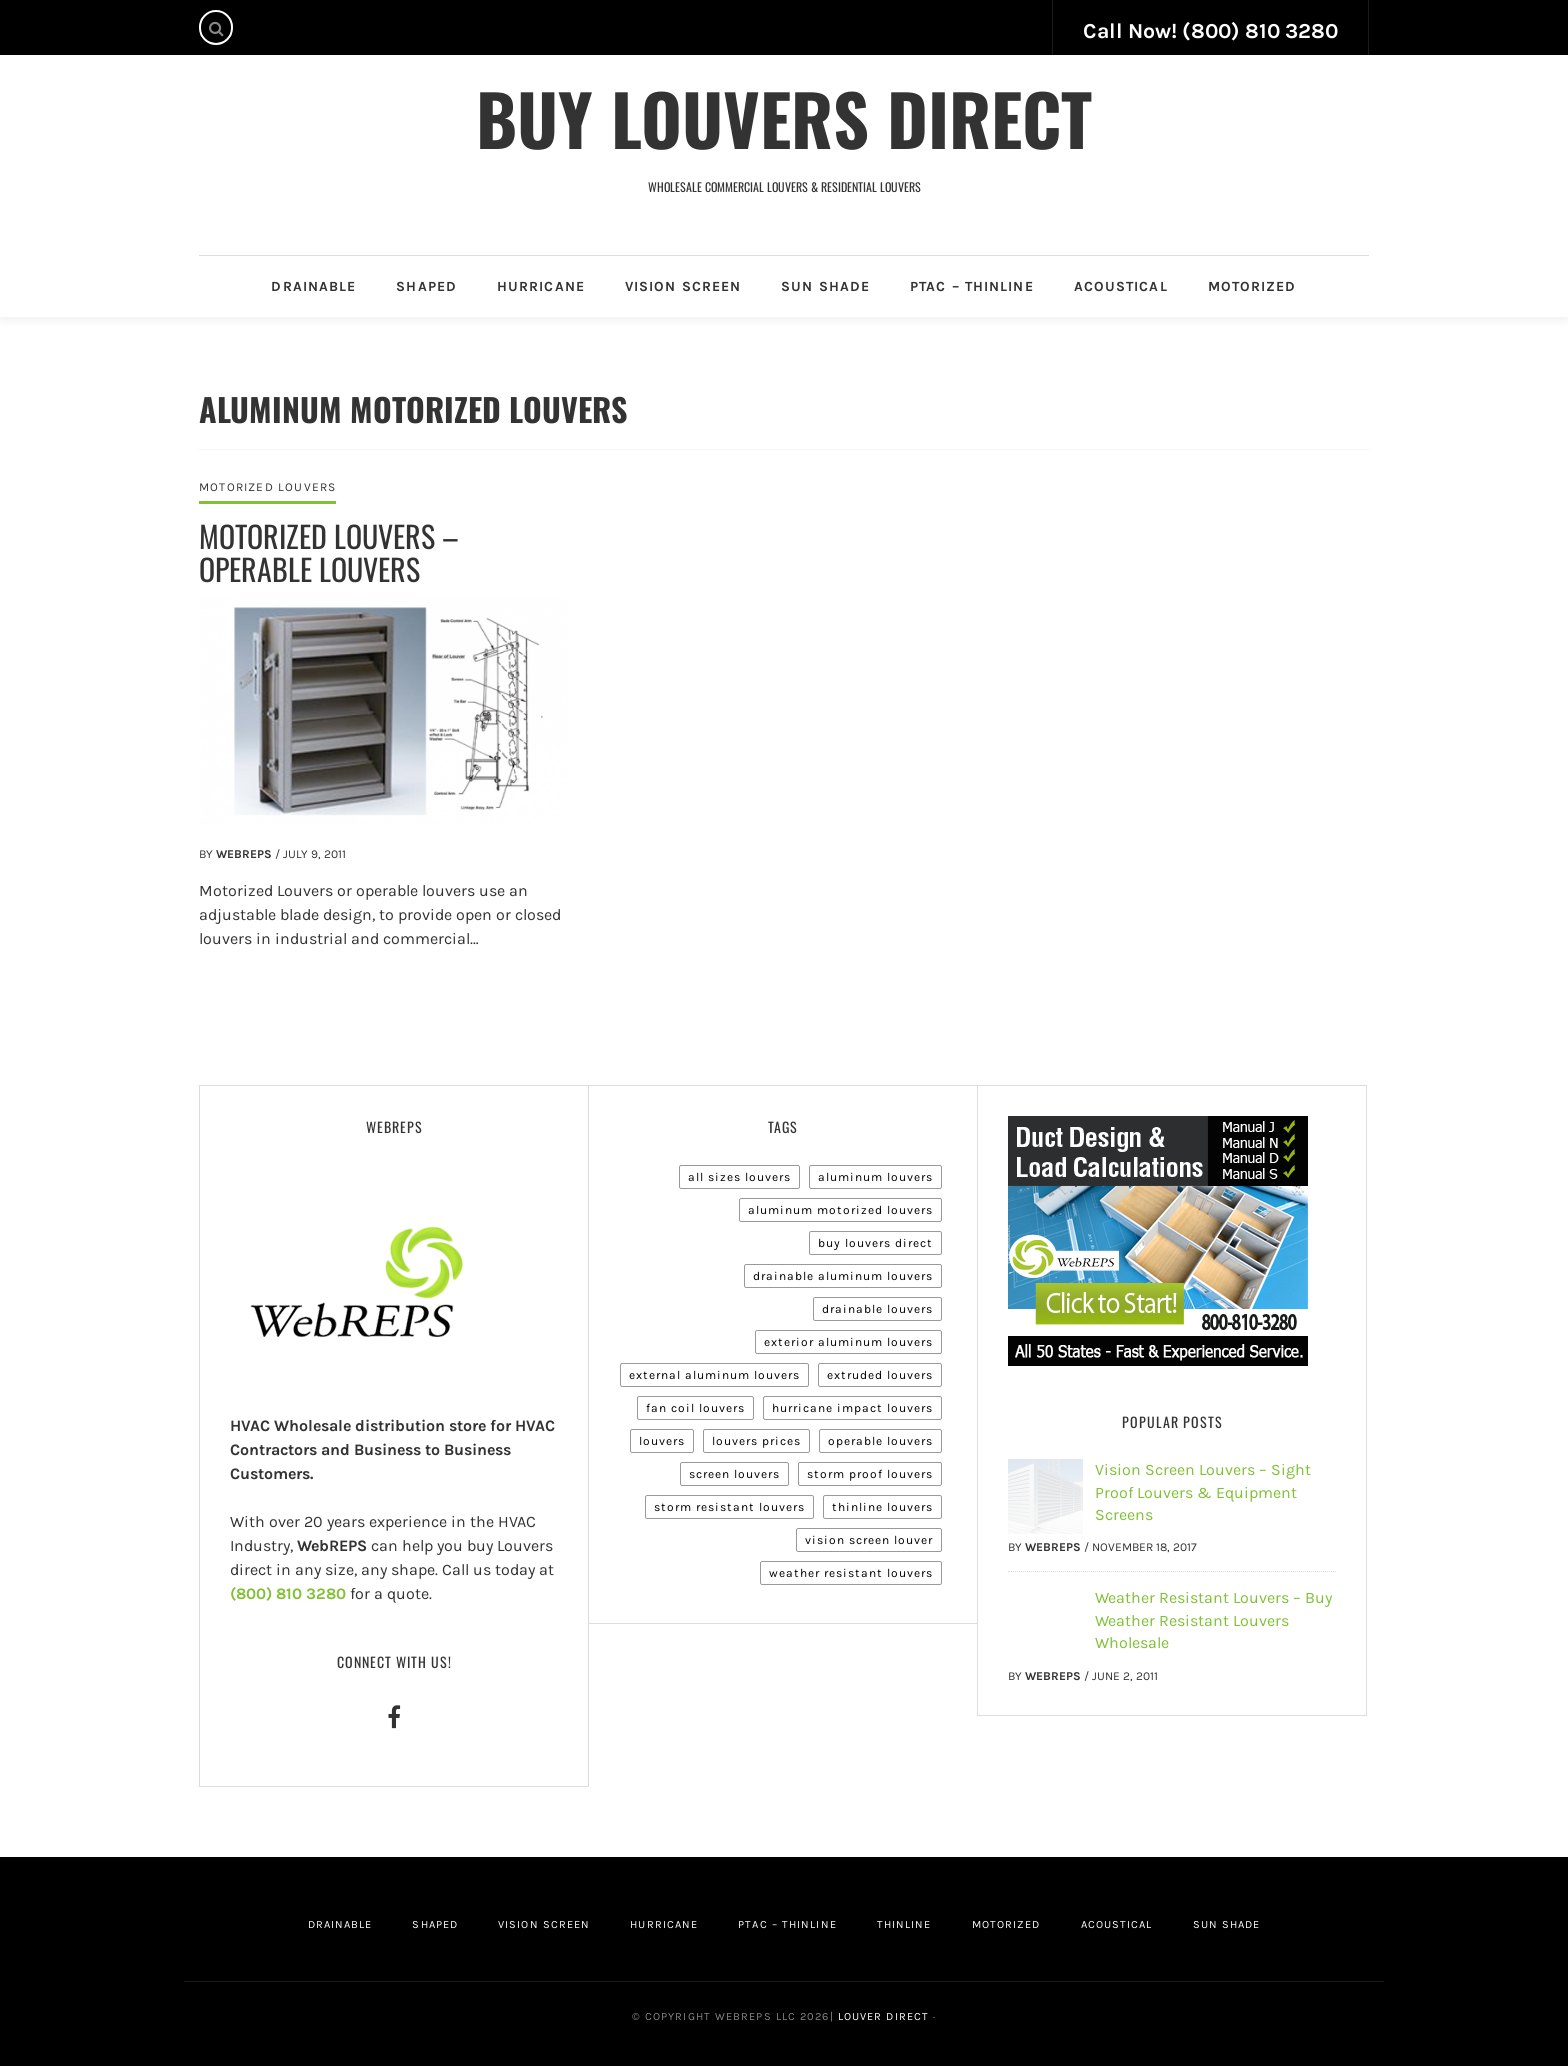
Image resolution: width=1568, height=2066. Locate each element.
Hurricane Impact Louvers (852, 1408)
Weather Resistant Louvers (851, 1573)
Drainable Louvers (877, 1309)
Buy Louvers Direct (784, 117)
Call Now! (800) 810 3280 (1210, 30)
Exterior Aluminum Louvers (848, 1342)
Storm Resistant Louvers (729, 1507)
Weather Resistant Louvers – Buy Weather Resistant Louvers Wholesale (1213, 1620)
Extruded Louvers (880, 1375)
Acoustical (1121, 286)
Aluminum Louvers (875, 1177)
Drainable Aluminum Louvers (843, 1276)
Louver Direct (881, 2016)
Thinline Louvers (882, 1507)
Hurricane (541, 286)
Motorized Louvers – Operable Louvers (329, 552)
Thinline (904, 1924)
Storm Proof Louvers (870, 1474)
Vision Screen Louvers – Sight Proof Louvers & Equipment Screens (1203, 1492)
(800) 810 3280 (288, 1593)
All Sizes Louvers (739, 1177)
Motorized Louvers (267, 487)
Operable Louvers (880, 1441)
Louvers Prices (756, 1441)
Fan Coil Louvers (695, 1408)
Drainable (313, 286)
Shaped (426, 286)
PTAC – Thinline (972, 286)
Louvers (662, 1441)
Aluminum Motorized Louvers (840, 1210)
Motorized (1252, 286)
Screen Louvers (734, 1474)
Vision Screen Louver (869, 1540)
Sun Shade (825, 286)
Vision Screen (683, 286)
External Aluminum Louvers (714, 1375)
